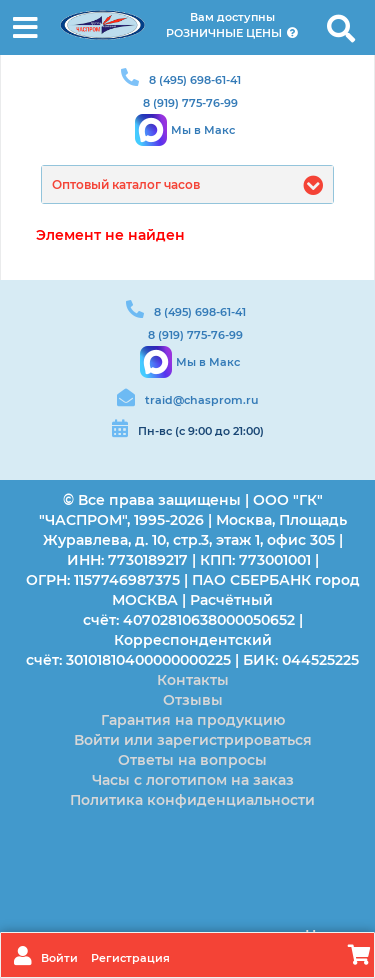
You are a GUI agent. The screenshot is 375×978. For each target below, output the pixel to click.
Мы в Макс (203, 130)
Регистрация (130, 958)
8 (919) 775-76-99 (190, 103)
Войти (61, 958)
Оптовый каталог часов (126, 184)
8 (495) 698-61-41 (195, 80)
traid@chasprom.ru (201, 400)
